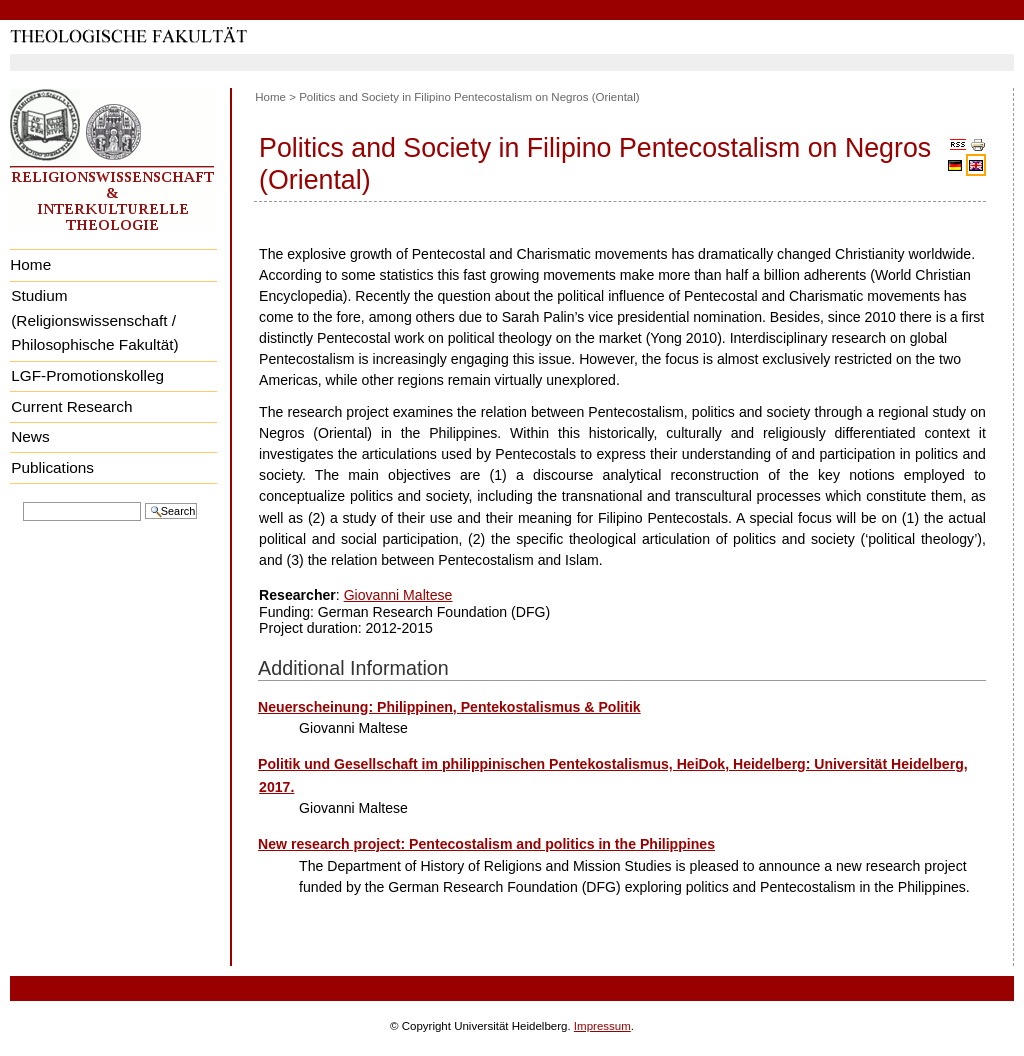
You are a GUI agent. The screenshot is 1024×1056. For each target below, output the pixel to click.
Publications (52, 467)
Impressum (602, 1026)
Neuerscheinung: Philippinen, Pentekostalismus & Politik (449, 707)
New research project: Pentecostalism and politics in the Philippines (486, 844)
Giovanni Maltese (398, 595)
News (30, 436)
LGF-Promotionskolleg (87, 375)
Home (30, 264)
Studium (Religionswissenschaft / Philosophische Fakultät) (94, 320)
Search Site (22, 500)
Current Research (71, 406)
